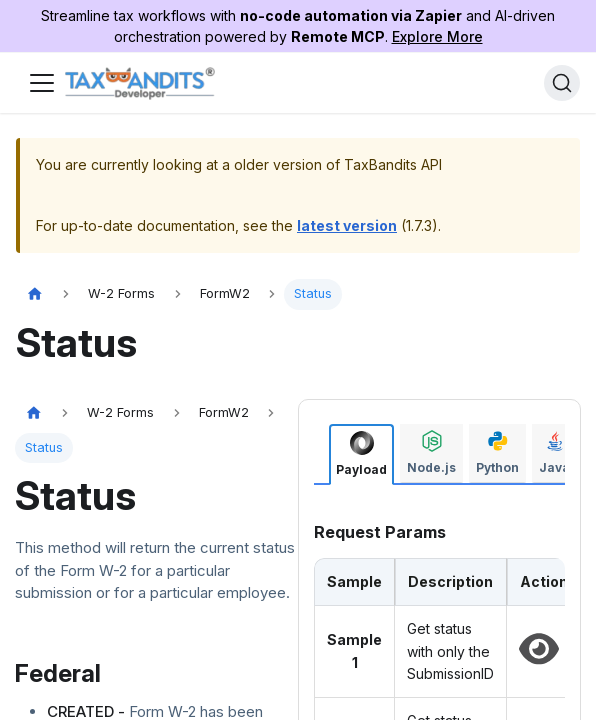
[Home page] (35, 294)
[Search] (562, 83)
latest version (347, 225)
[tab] (361, 454)
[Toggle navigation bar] (42, 83)
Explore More (437, 36)
